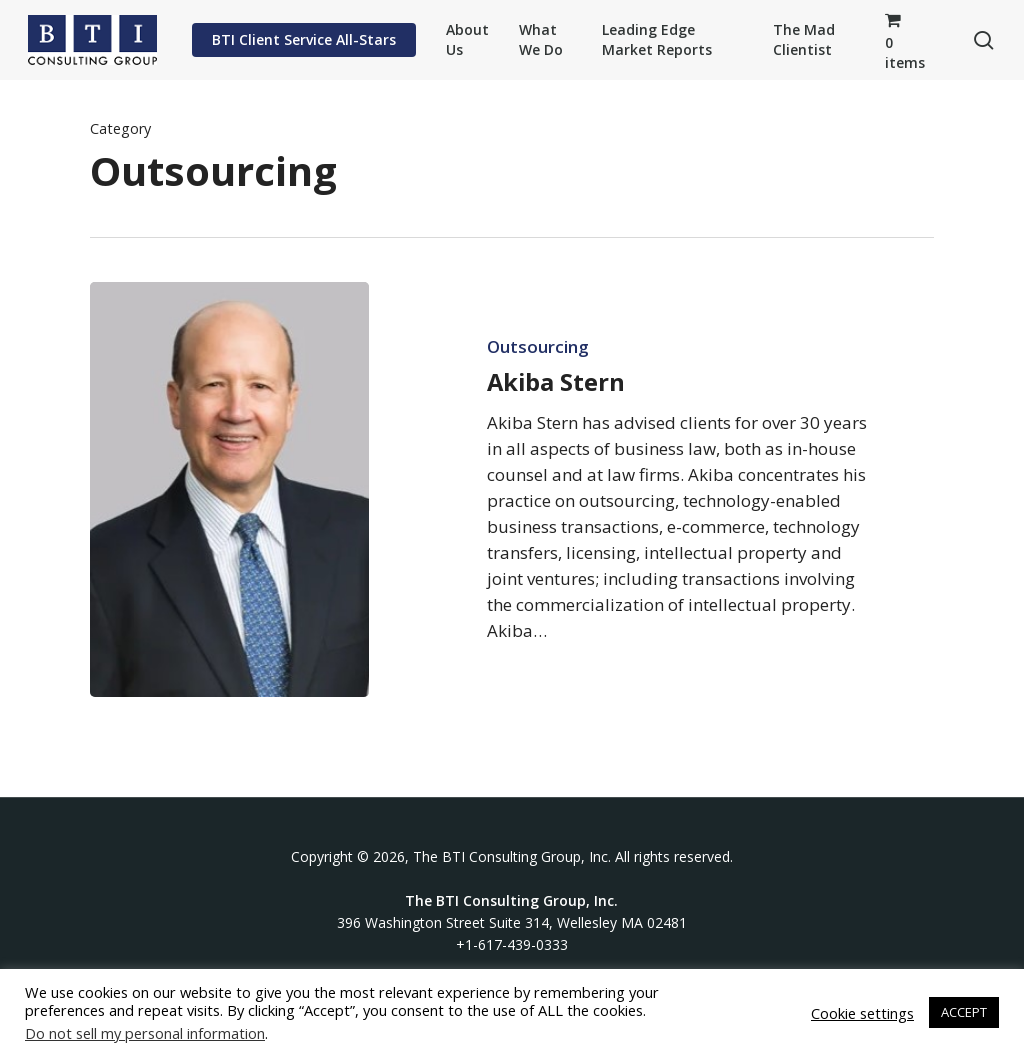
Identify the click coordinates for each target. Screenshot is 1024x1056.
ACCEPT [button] (964, 1012)
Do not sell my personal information (145, 1033)
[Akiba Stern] (229, 489)
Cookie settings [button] (862, 1013)
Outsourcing (538, 347)
